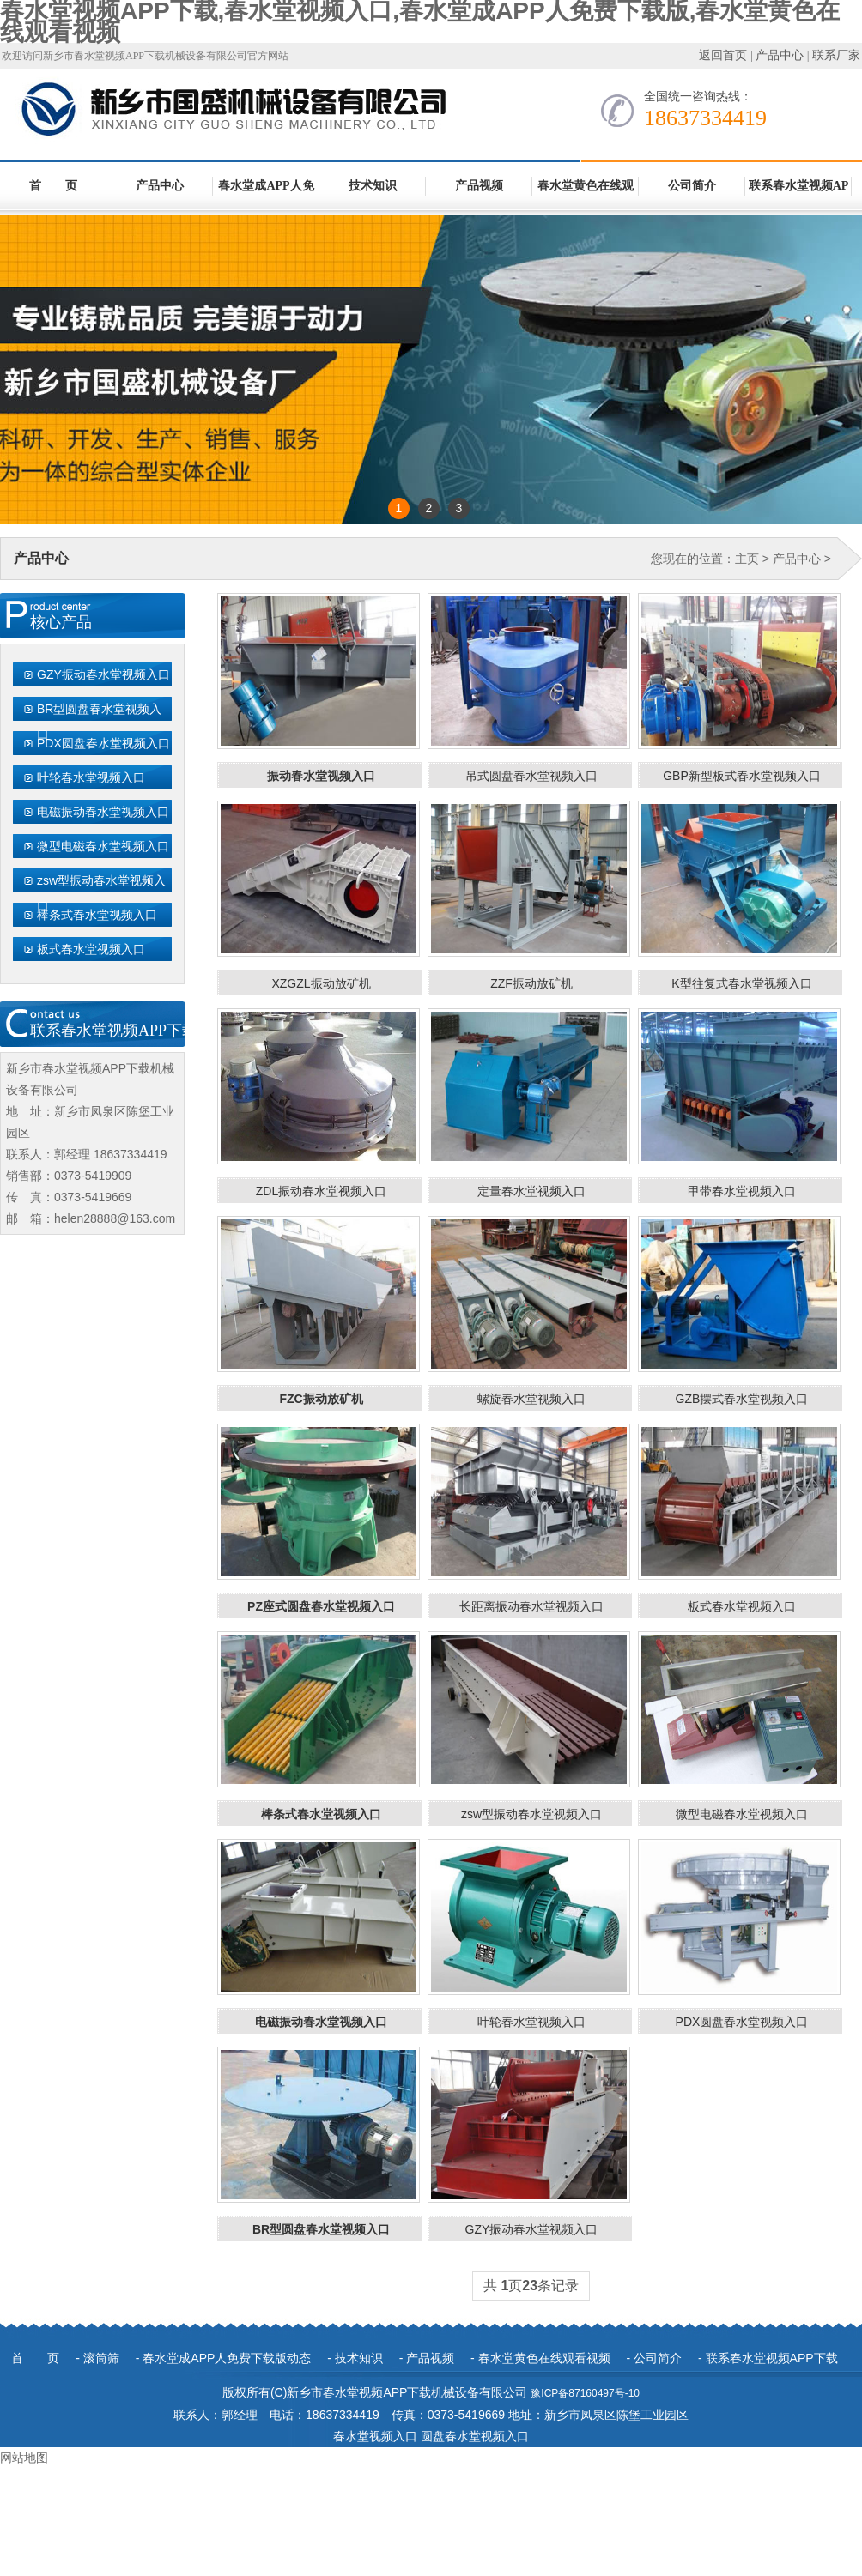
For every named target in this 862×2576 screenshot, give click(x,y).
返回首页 (723, 55)
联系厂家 (836, 55)
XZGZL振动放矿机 (320, 983)
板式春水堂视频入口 (91, 949)
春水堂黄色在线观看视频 (585, 194)
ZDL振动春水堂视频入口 (321, 1191)
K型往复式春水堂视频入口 (741, 983)
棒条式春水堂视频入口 (97, 915)
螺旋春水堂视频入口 (531, 1399)
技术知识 (373, 185)
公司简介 (692, 185)
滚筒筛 (101, 2358)
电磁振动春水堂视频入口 (103, 812)
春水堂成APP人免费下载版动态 (265, 194)
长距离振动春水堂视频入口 (531, 1606)
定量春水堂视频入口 (531, 1191)
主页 (747, 558)
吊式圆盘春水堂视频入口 (531, 776)
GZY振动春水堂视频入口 (103, 674)
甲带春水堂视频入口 (742, 1191)
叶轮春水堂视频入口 (91, 777)
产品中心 (780, 55)
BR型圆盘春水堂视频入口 (99, 721)
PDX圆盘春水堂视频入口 (103, 743)
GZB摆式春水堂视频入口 (742, 1399)
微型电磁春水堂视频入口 (103, 846)
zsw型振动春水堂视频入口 (101, 893)
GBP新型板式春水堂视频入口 (742, 776)
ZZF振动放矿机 (531, 983)
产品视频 (479, 185)
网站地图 (24, 2457)
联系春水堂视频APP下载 (799, 194)
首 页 (53, 185)
